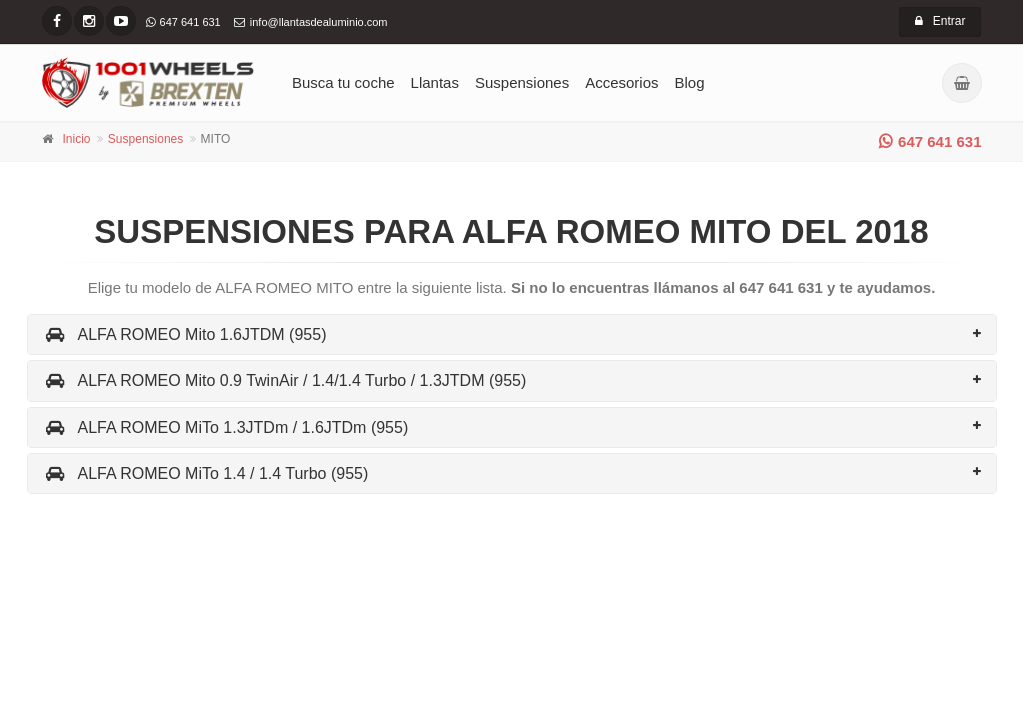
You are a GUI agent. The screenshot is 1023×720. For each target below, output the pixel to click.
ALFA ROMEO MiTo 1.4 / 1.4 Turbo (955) (206, 473)
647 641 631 (930, 141)
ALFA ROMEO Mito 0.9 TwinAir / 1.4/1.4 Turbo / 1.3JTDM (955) (285, 380)
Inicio (77, 139)
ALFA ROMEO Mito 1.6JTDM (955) (185, 334)
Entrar (940, 21)
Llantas (435, 82)
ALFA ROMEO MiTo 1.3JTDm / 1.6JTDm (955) (226, 427)
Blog (690, 82)
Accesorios (621, 82)
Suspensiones (522, 82)
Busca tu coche (343, 82)
